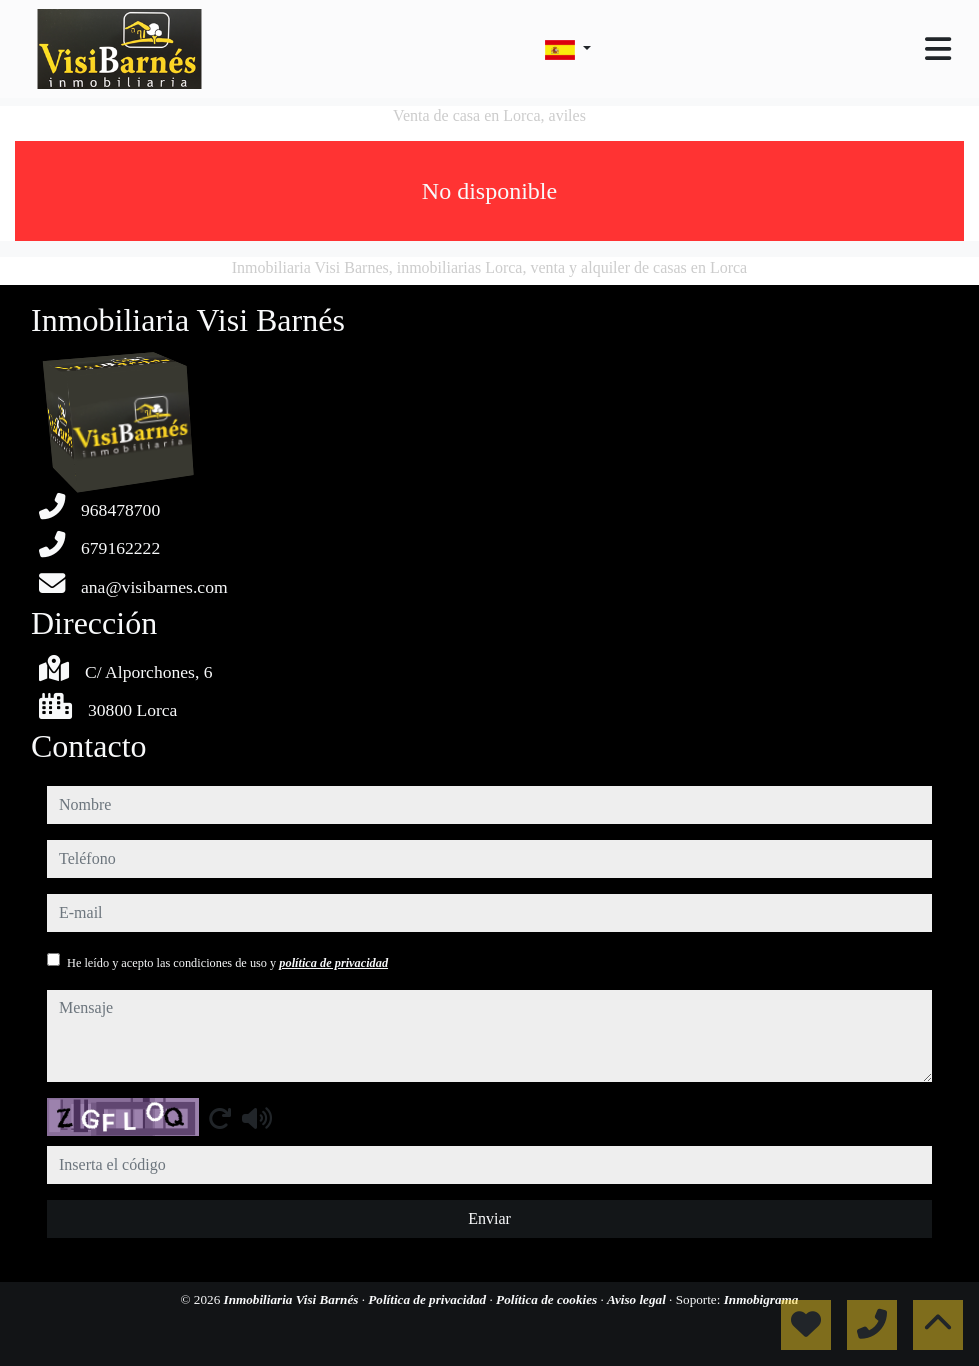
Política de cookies (548, 1299)
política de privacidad (333, 963)
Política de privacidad (428, 1299)
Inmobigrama (761, 1299)
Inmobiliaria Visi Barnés (293, 1299)
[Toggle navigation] (938, 49)
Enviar (489, 1218)
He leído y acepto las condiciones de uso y (227, 963)
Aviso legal (638, 1299)
